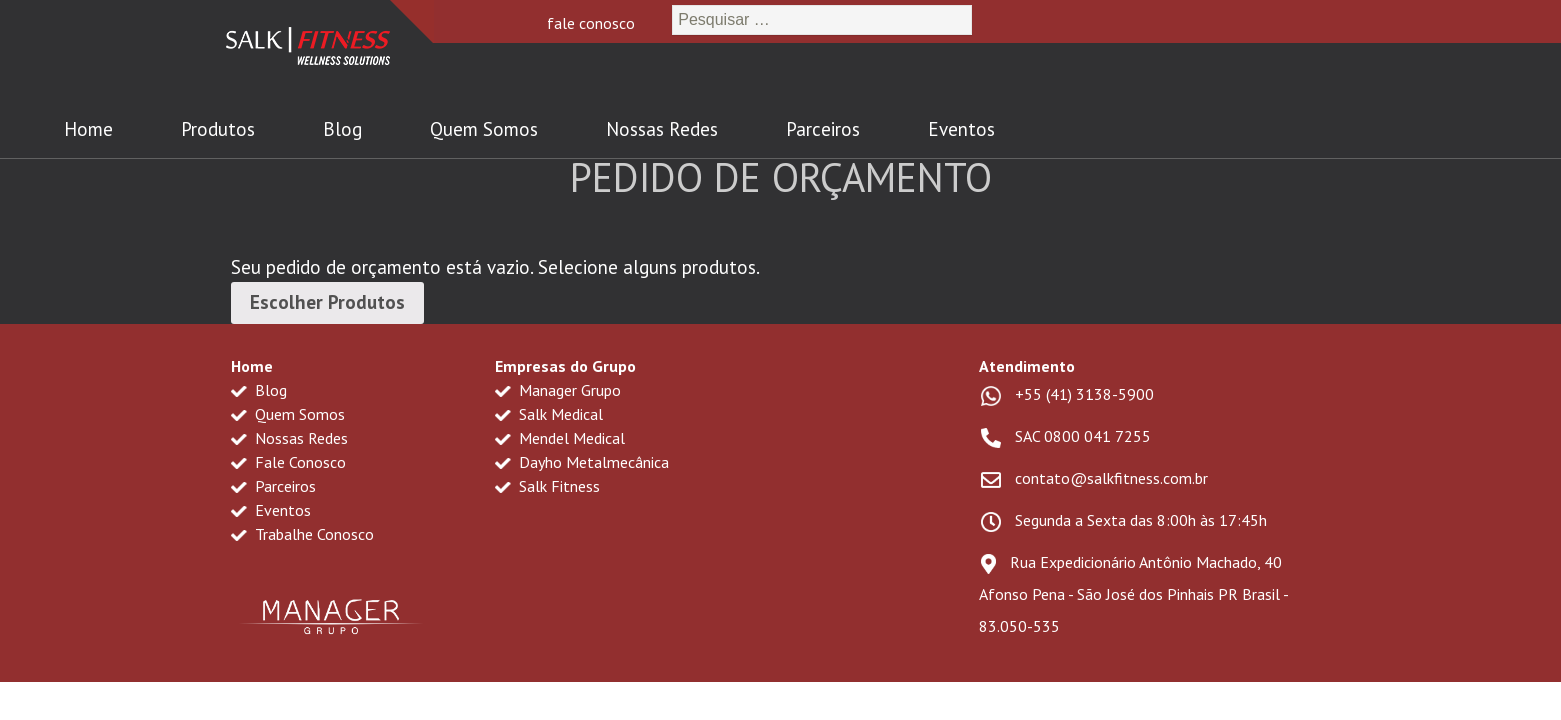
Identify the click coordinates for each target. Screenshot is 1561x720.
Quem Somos (484, 129)
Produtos (218, 129)
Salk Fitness (547, 486)
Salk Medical (549, 414)
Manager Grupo (558, 390)
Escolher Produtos (327, 302)
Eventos (961, 129)
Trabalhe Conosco (302, 534)
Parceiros (823, 129)
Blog (342, 129)
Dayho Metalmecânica (582, 462)
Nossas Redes (662, 129)
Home (88, 129)
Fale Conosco (288, 462)
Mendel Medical (560, 438)
